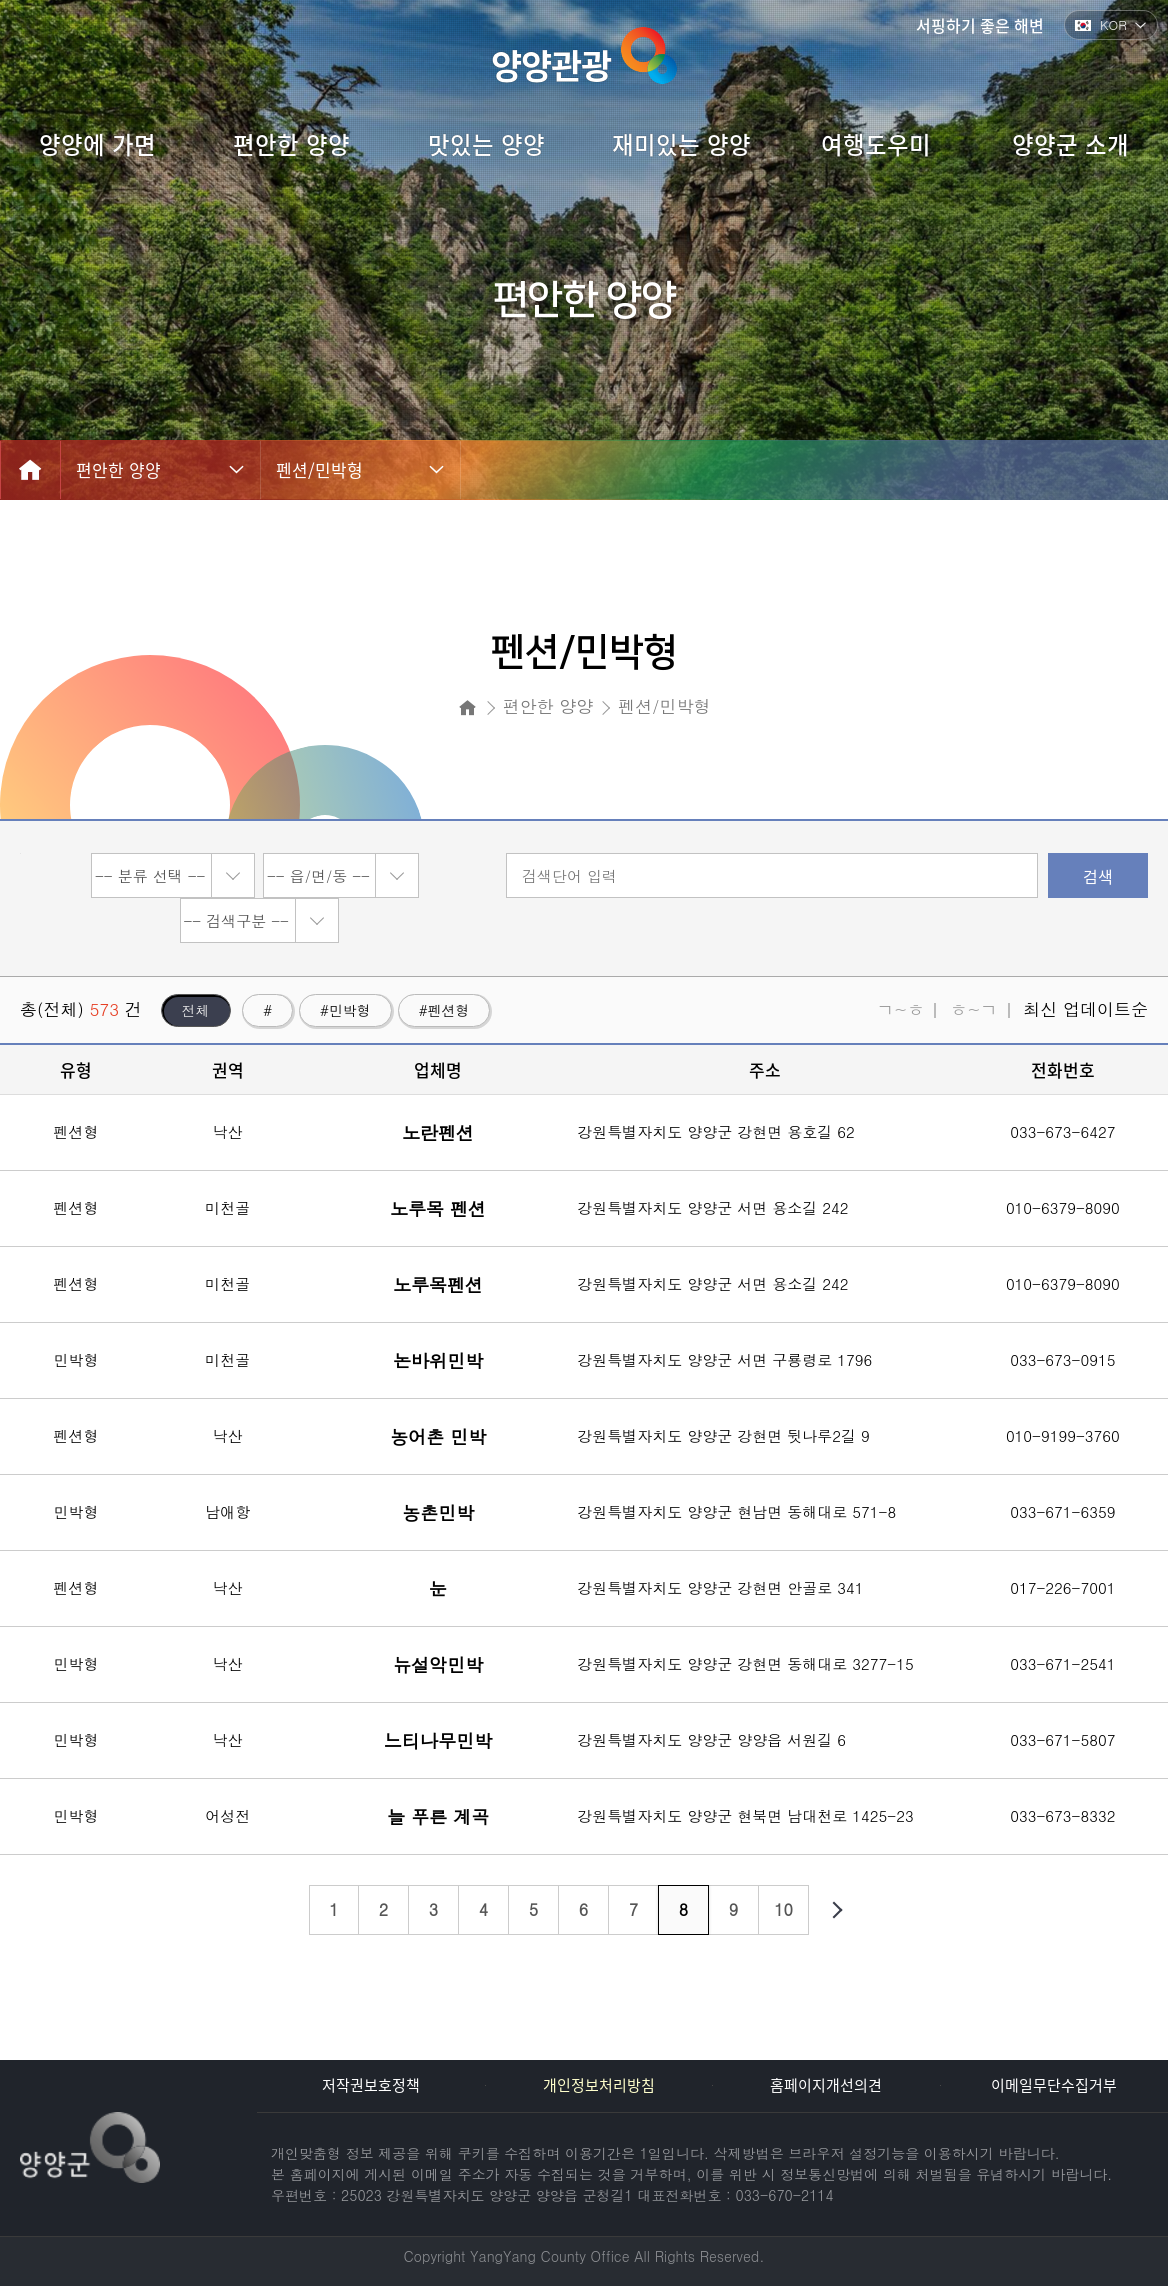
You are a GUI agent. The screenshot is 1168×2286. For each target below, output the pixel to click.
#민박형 (345, 1010)
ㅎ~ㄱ (973, 1009)
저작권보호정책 (371, 2085)
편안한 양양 (118, 469)
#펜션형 (444, 1010)
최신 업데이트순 (1085, 1009)
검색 (1098, 876)
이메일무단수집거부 (1054, 2085)
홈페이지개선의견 (826, 2085)
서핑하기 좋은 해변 (980, 25)
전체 (196, 1010)
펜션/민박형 (319, 469)
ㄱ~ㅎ (900, 1009)
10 (783, 1909)
